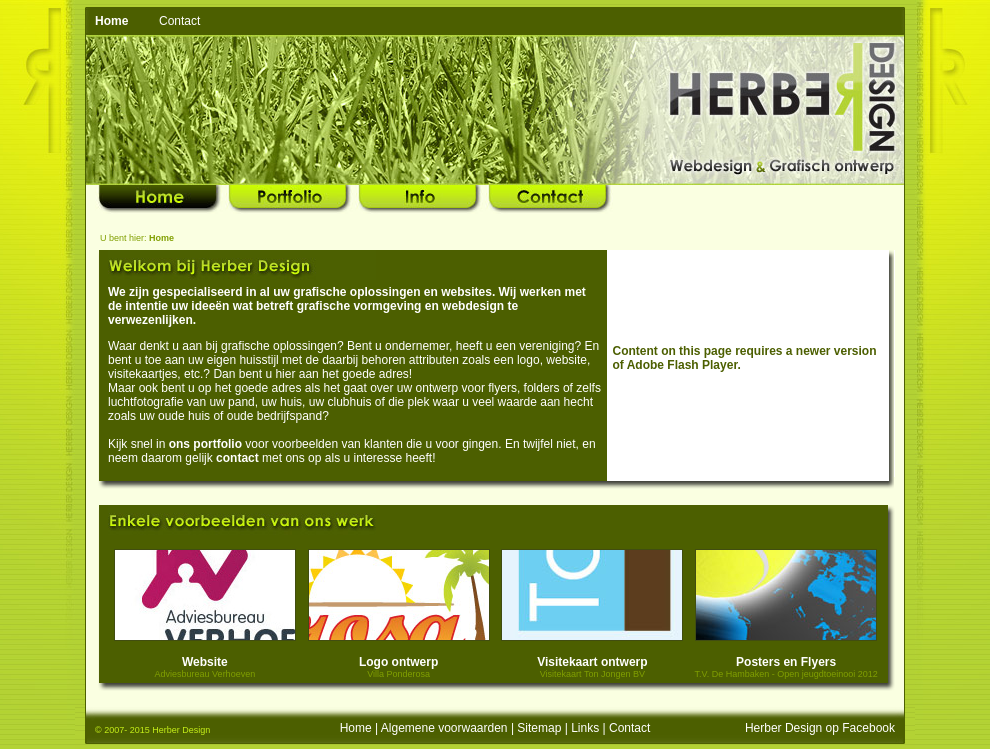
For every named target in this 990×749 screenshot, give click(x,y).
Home (356, 728)
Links (585, 728)
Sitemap (539, 728)
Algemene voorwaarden (444, 728)
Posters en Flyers (786, 662)
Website (205, 662)
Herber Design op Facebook (820, 728)
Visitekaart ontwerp (592, 662)
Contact (179, 21)
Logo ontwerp (398, 662)
